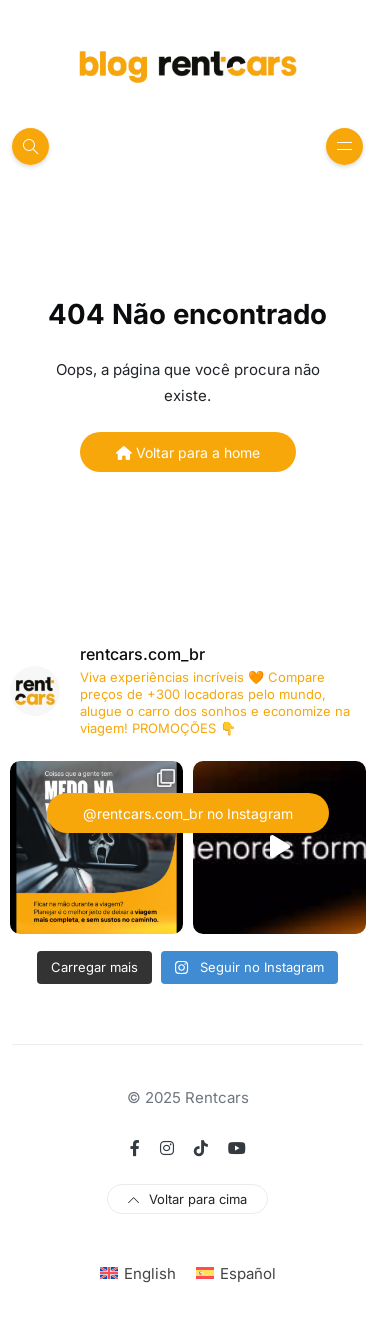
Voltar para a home (188, 452)
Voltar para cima (187, 1199)
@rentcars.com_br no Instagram (188, 813)
